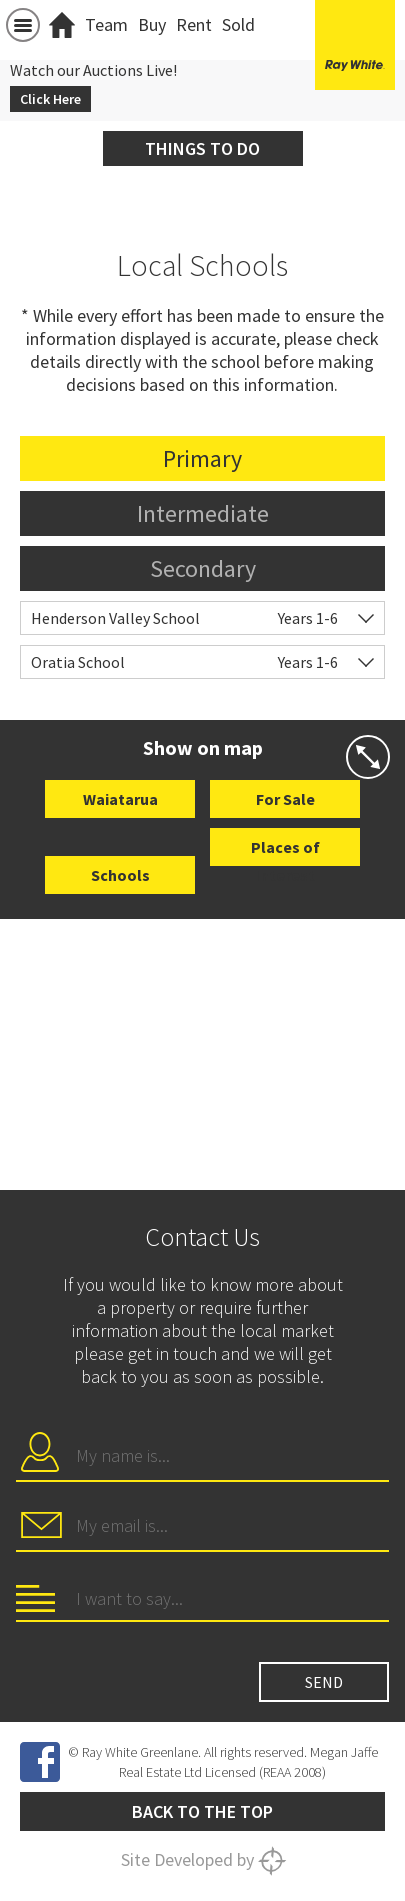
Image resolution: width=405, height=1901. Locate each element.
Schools (120, 875)
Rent (194, 24)
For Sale (285, 799)
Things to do (202, 148)
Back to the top (202, 1811)
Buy (152, 24)
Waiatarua (120, 799)
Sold (238, 24)
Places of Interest (285, 851)
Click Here (50, 99)
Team (106, 24)
